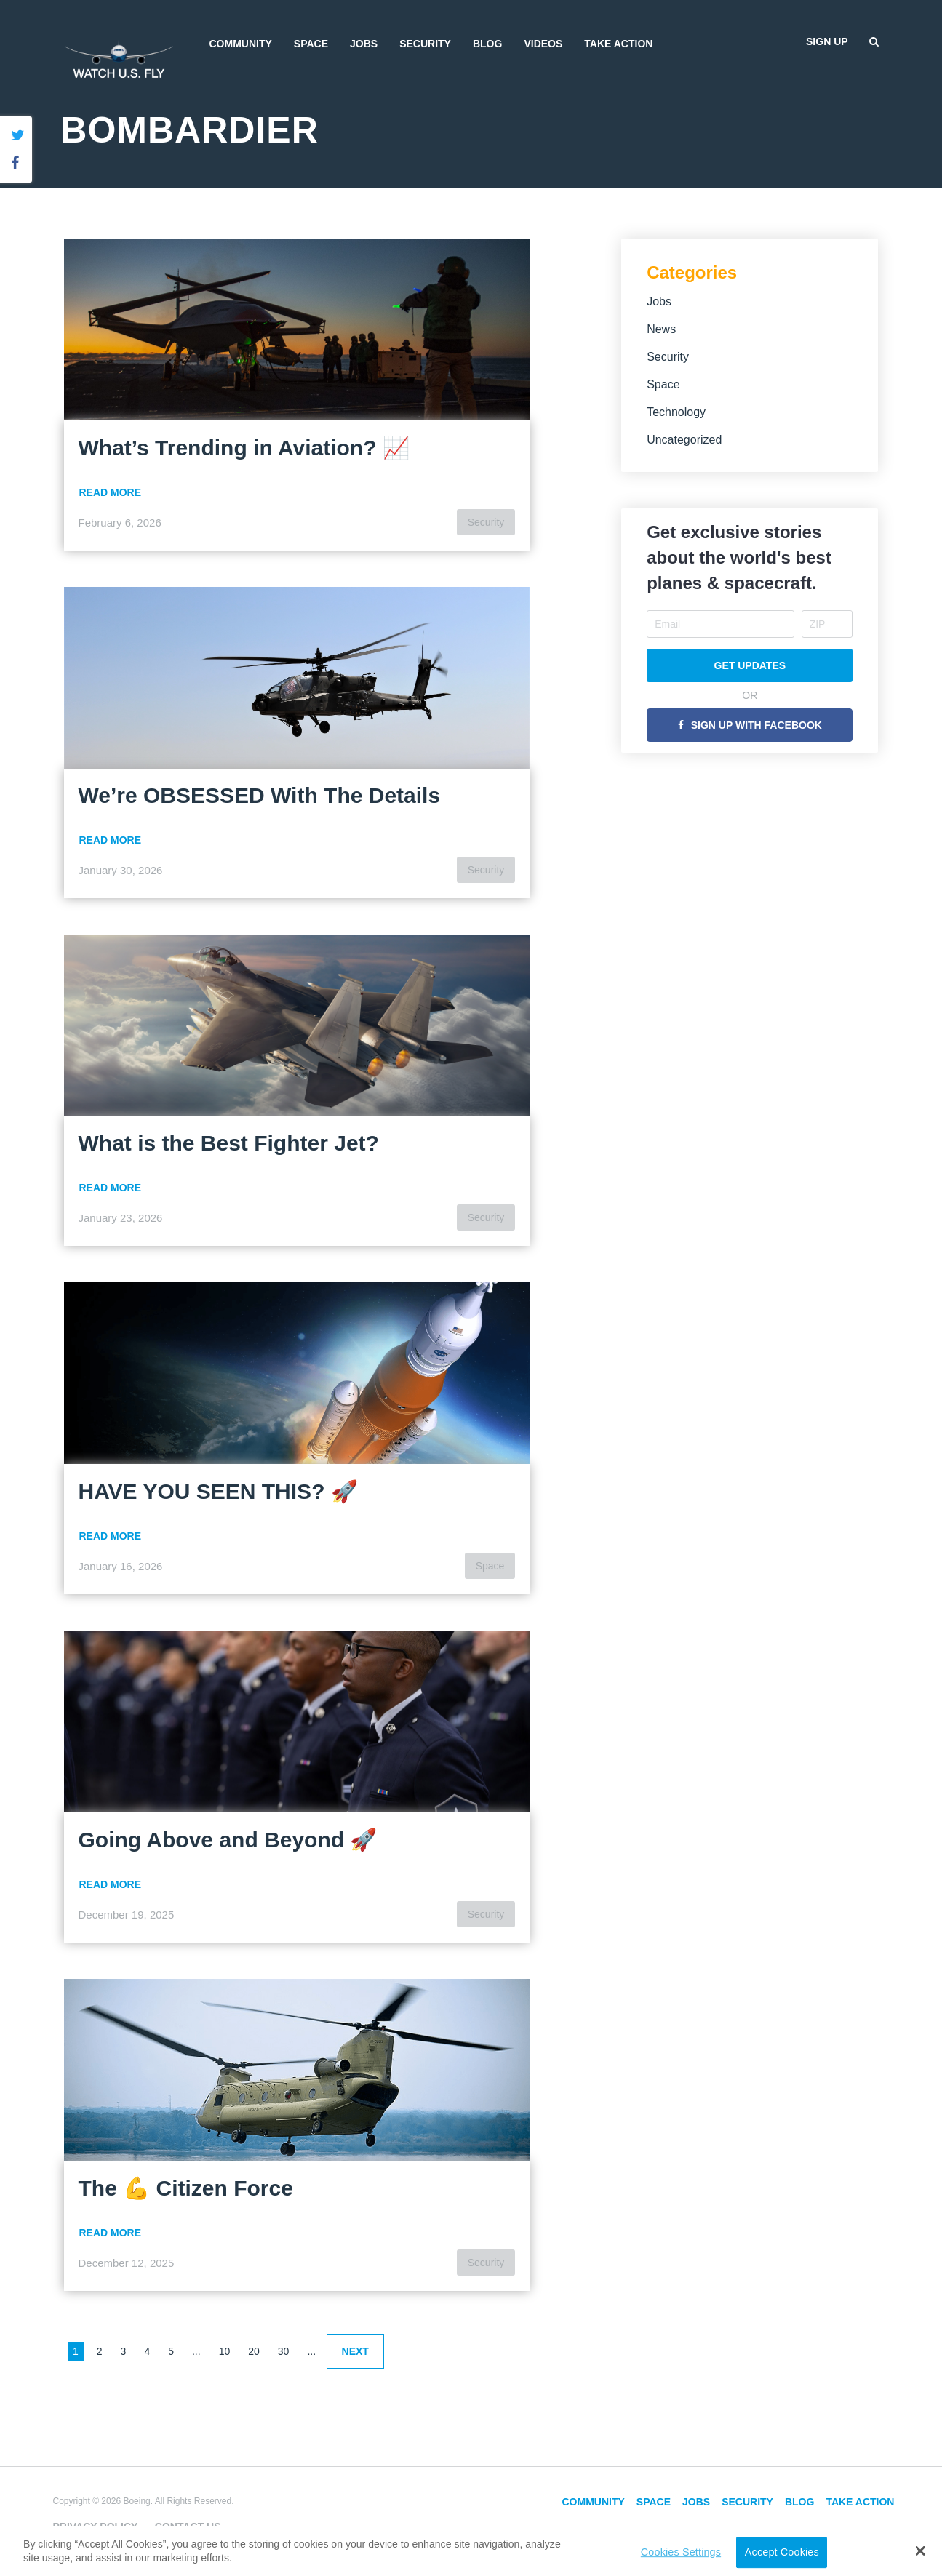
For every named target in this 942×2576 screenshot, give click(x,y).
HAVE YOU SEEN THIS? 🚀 (218, 1491)
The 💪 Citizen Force (186, 2188)
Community (240, 43)
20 (254, 2351)
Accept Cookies (782, 2552)
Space (311, 43)
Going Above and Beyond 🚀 (228, 1840)
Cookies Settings (681, 2552)
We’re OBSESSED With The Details (260, 795)
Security (425, 43)
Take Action (618, 43)
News (661, 329)
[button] (920, 2550)
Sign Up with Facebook (756, 725)
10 (225, 2351)
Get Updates (750, 665)
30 (284, 2351)
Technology (676, 412)
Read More (110, 492)
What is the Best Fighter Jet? (229, 1143)
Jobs (364, 43)
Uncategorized (684, 439)
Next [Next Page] (355, 2351)
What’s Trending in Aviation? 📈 (244, 448)
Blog (487, 43)
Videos (543, 43)
